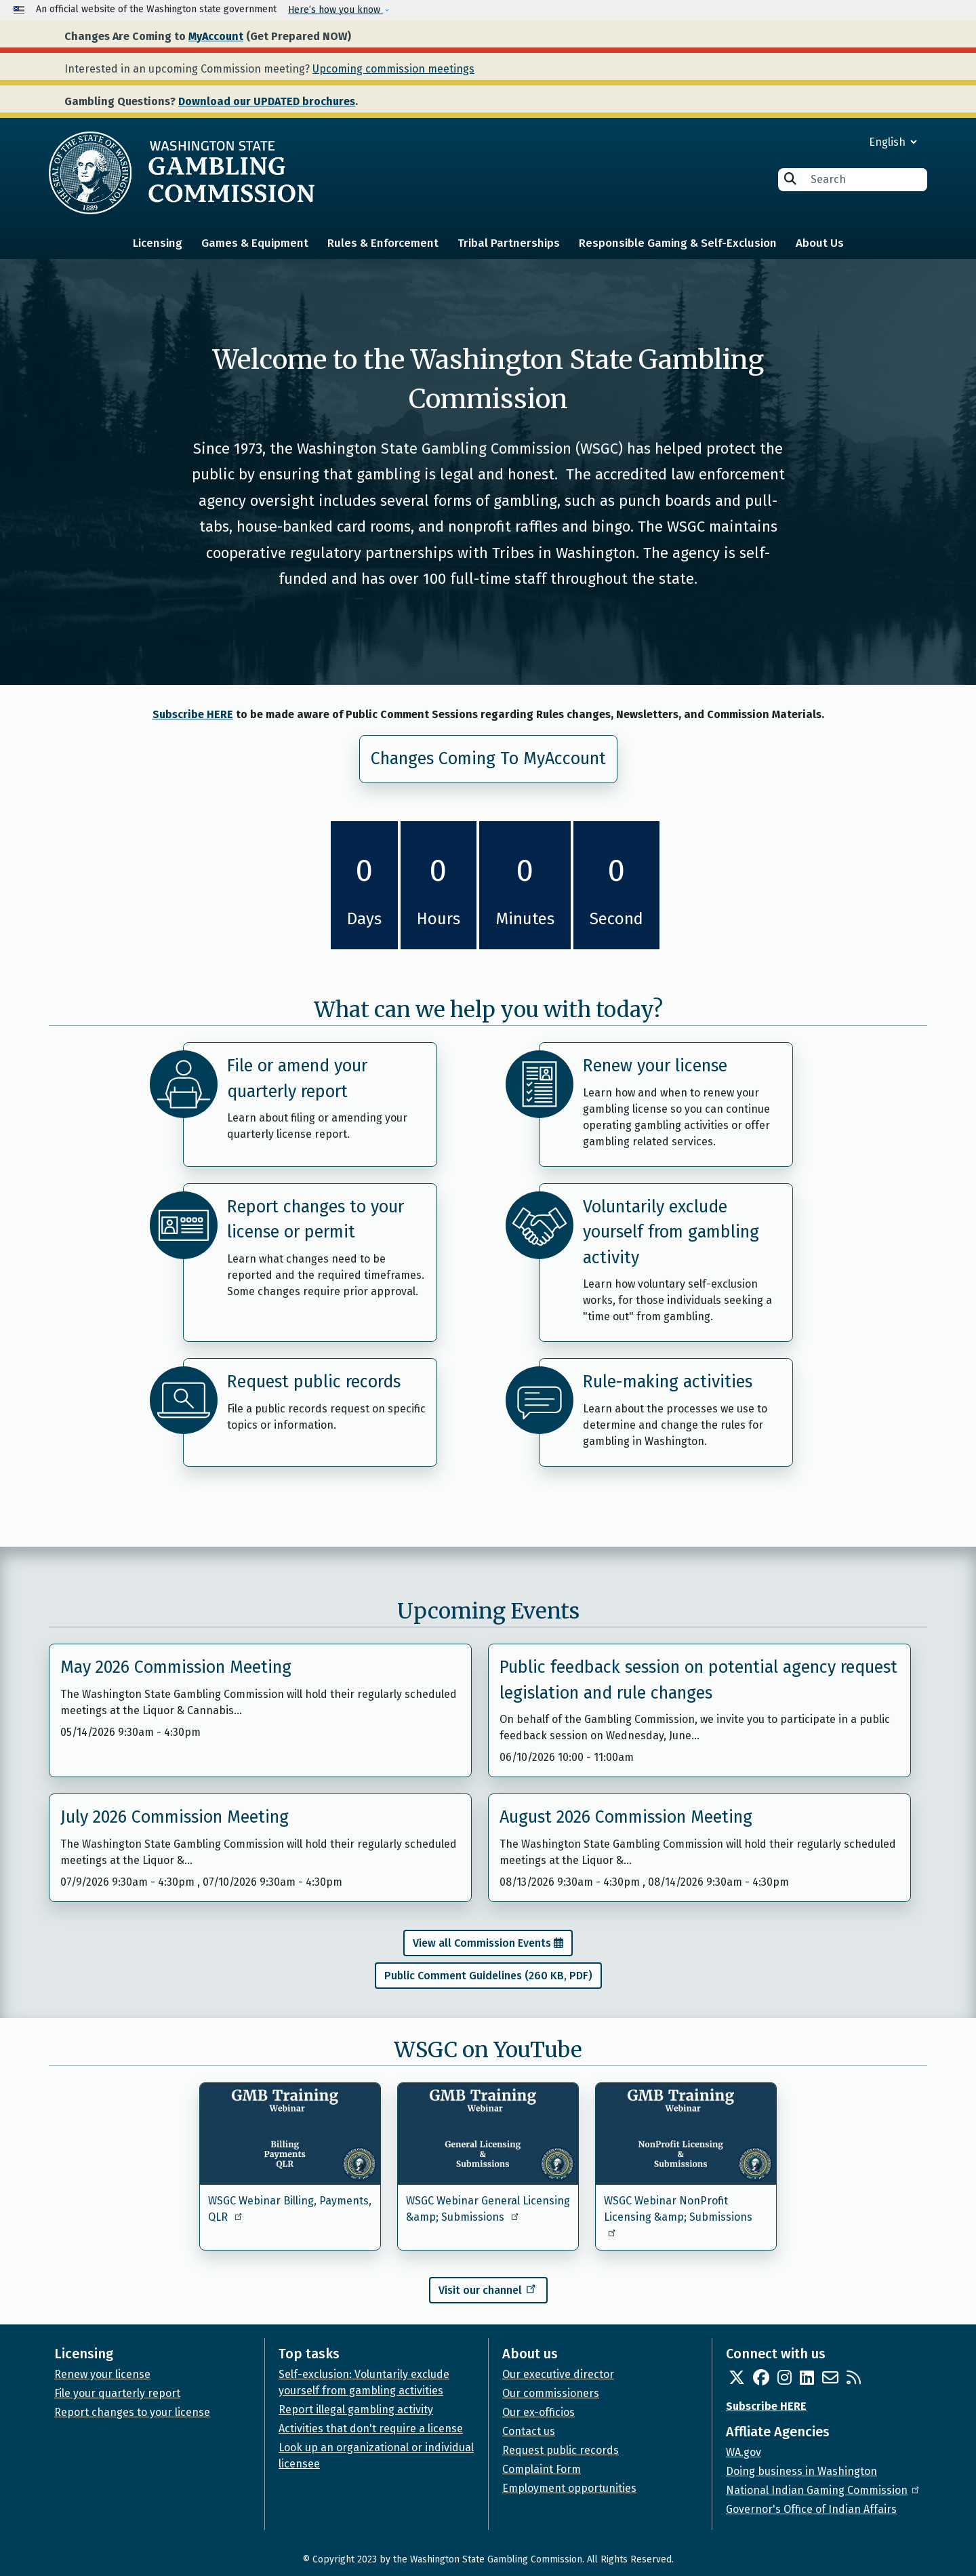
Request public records (314, 1382)
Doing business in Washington (801, 2471)
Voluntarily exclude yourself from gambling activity (671, 1232)
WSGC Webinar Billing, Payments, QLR (289, 2208)
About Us (820, 243)
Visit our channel (488, 2288)
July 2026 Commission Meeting (174, 1817)
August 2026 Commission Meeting (626, 1817)
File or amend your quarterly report (297, 1079)
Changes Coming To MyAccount (488, 759)
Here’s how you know (335, 10)
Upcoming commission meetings (393, 68)
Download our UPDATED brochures (266, 101)
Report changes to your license (132, 2412)
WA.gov (743, 2452)
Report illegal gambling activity (356, 2409)
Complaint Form (541, 2469)
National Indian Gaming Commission (823, 2490)
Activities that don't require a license (371, 2428)
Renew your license (655, 1066)
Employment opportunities (569, 2488)
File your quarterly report (117, 2393)
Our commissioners (550, 2393)
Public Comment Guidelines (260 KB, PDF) (488, 1975)
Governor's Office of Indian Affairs (811, 2509)
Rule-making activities (667, 1382)
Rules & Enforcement (383, 243)
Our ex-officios (538, 2412)
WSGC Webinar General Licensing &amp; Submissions (488, 2208)
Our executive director (558, 2374)
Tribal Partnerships (509, 243)
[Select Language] (844, 142)
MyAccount (215, 36)
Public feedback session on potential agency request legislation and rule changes (698, 1680)
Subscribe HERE (192, 714)
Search (790, 178)
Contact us (528, 2431)
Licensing (157, 243)
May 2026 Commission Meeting (175, 1667)
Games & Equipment (254, 243)
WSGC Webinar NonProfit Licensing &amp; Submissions (678, 2215)
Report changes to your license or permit (315, 1220)
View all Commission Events (482, 1943)
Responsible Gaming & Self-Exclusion (678, 243)
